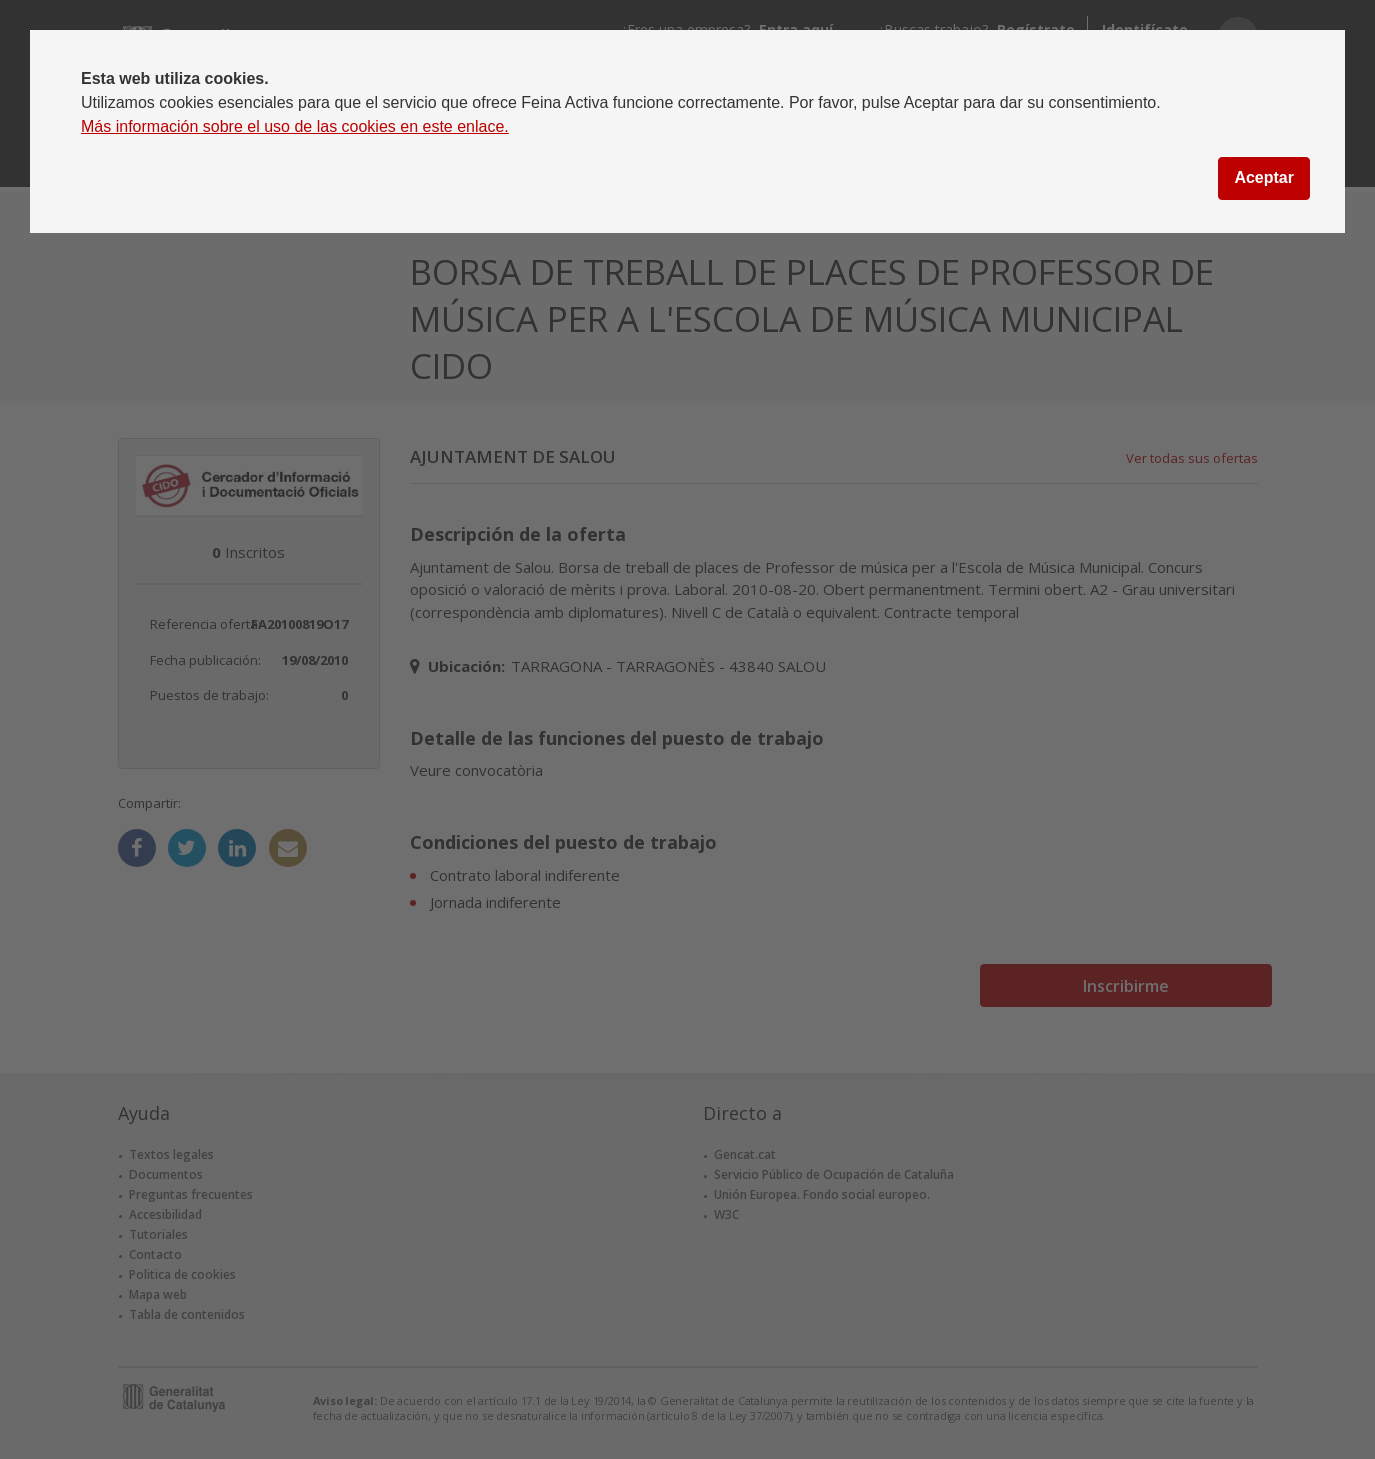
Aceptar (1264, 177)
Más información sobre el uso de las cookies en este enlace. (295, 126)
